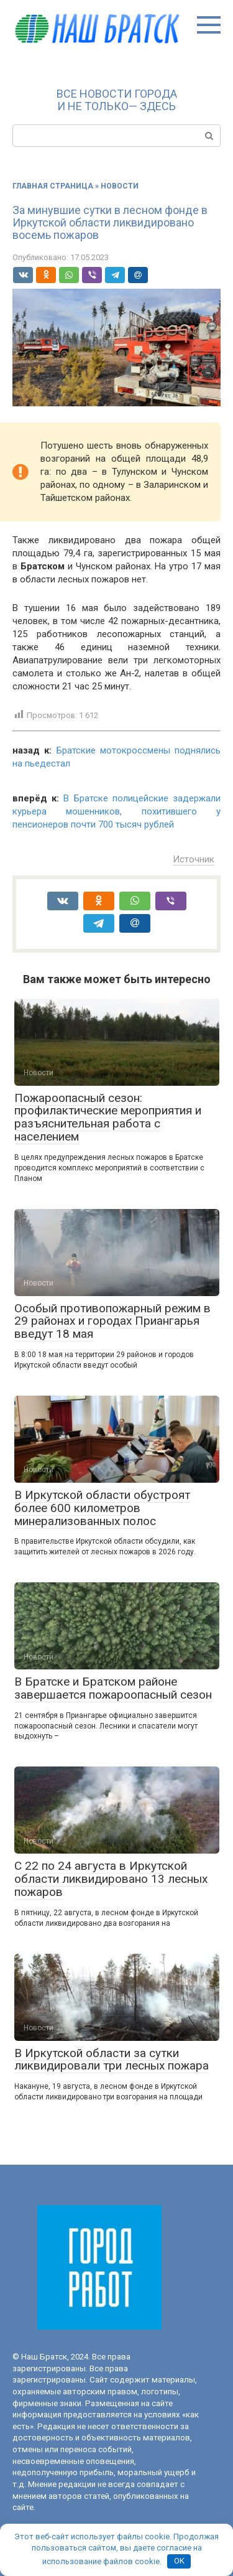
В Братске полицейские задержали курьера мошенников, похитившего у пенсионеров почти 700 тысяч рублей (116, 811)
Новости (120, 186)
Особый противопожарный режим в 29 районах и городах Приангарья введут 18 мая (112, 1321)
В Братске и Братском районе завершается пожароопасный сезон (113, 1688)
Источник (193, 859)
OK (179, 2560)
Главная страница (52, 186)
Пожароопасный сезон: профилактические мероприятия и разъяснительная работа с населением (107, 1117)
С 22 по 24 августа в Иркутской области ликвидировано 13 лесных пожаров (111, 1879)
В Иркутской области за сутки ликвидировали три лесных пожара (111, 2059)
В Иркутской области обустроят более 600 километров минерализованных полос (102, 1508)
